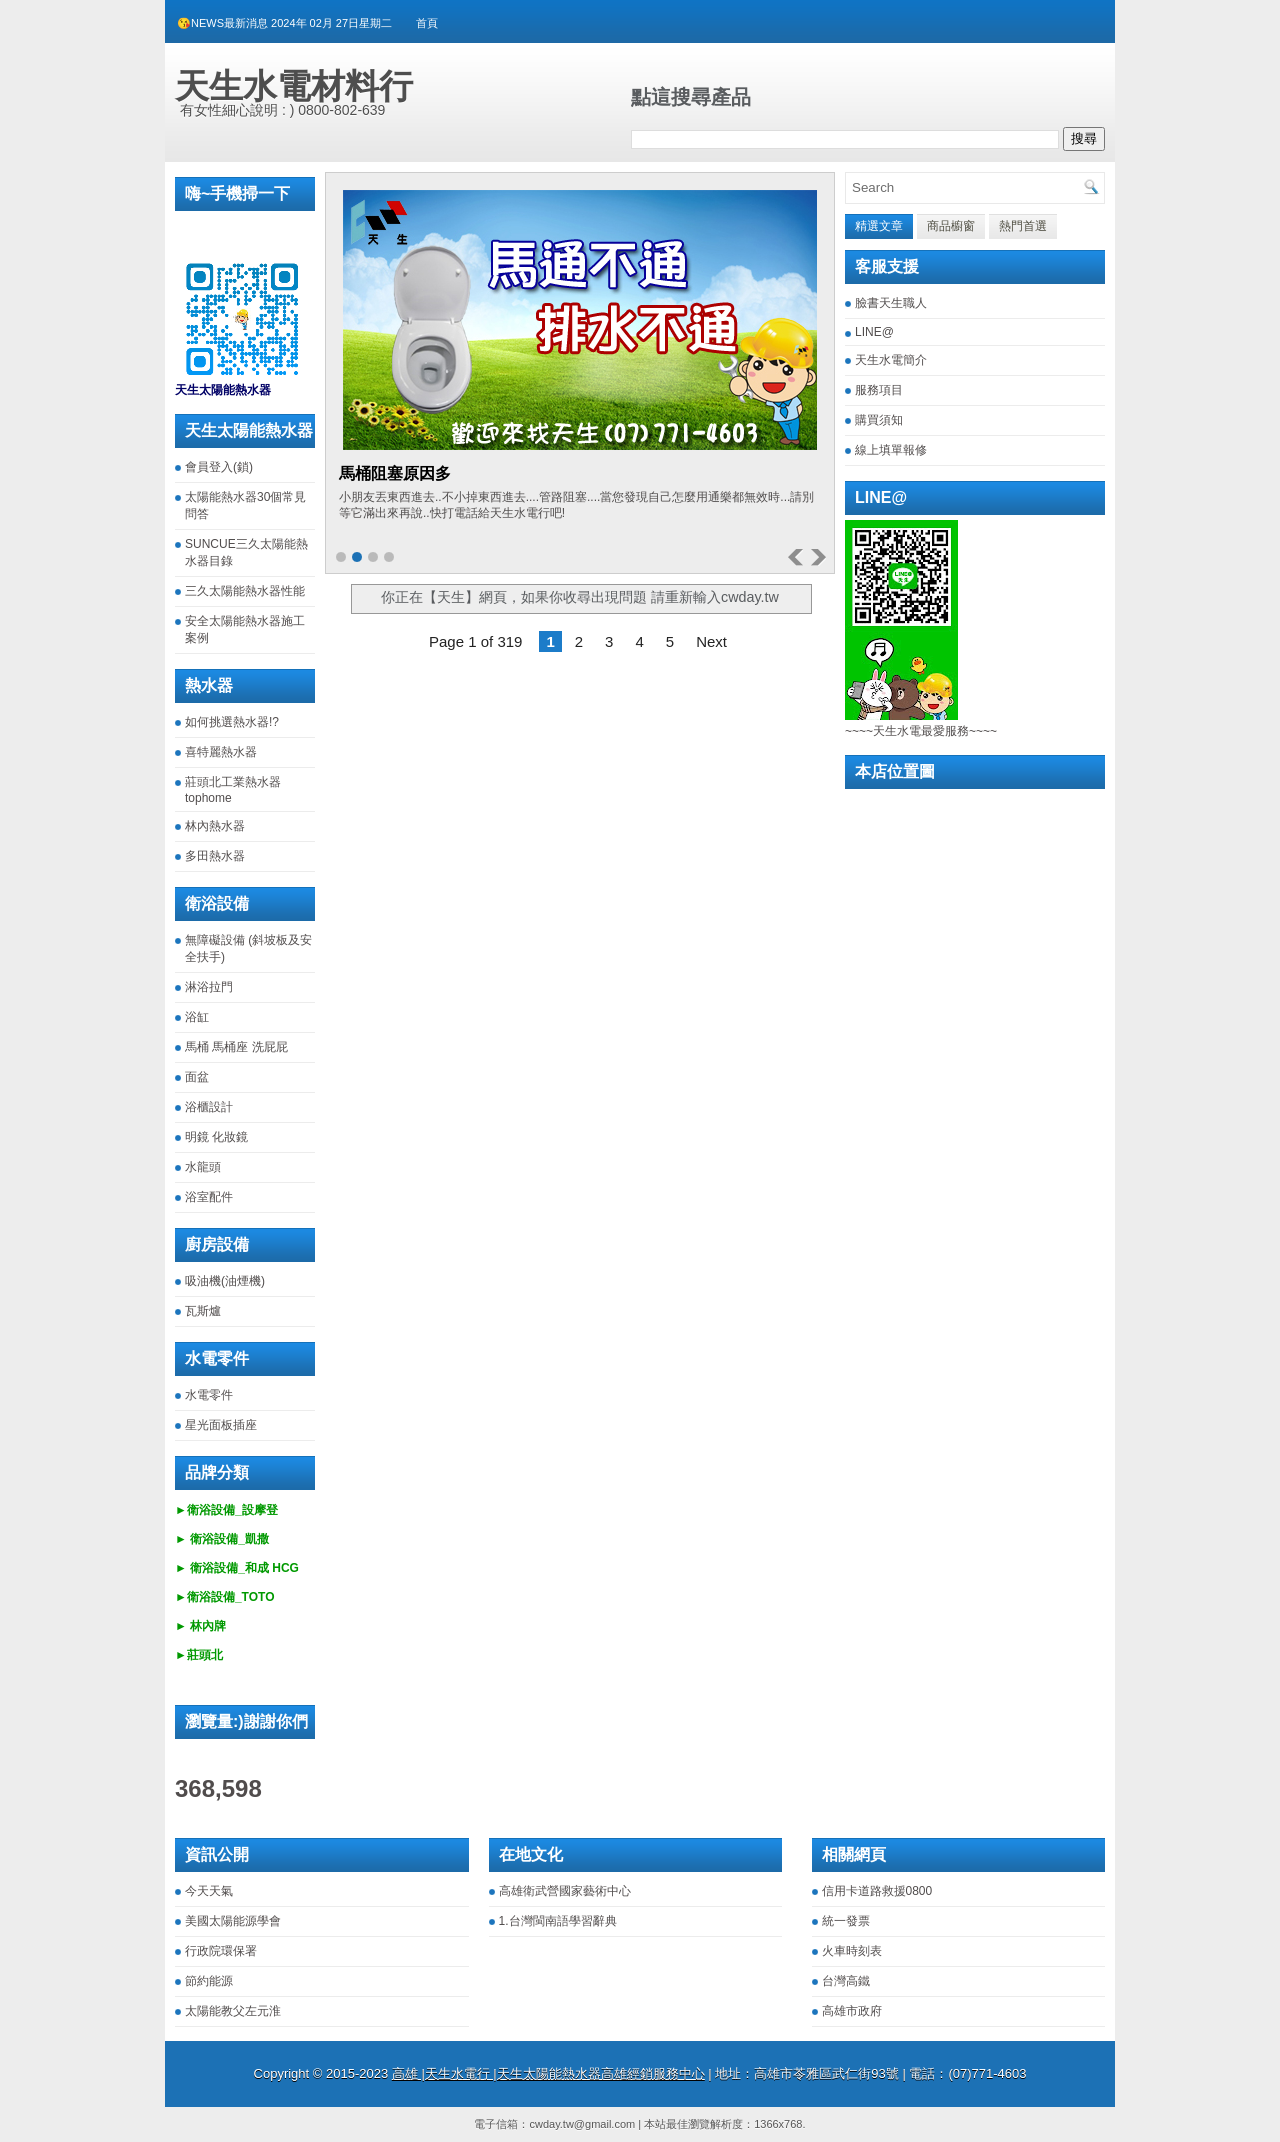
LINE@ (874, 332)
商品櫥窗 (951, 226)
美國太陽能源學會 (233, 1921)
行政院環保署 (221, 1951)
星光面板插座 (221, 1425)
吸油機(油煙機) (225, 1281)
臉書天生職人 (891, 303)
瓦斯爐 (203, 1311)
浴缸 (197, 1017)
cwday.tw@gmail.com (582, 2124)
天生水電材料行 (294, 86)
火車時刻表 (852, 1951)
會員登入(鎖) (219, 467)
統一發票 (846, 1921)
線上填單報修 (891, 450)
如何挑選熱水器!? (232, 722)
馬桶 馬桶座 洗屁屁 (236, 1047)
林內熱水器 (215, 826)
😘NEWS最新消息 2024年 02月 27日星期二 (284, 23)
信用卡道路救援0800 (877, 1891)
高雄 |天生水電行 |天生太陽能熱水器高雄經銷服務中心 (548, 2073)
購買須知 (879, 420)
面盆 (197, 1077)
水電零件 (209, 1395)
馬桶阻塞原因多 (395, 473)
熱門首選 (1023, 226)
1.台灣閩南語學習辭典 (558, 1921)
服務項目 (879, 390)
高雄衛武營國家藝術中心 (565, 1891)
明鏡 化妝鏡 (216, 1137)
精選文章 (879, 226)
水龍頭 (203, 1167)
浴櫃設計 (209, 1107)
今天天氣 (209, 1891)
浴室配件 (209, 1197)
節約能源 (209, 1981)
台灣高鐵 (846, 1981)
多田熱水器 (215, 856)
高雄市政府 (852, 2011)
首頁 (427, 23)
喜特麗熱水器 (221, 752)
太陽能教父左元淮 (233, 2011)
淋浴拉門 (209, 987)
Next (711, 641)
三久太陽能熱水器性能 (245, 591)
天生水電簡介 (891, 360)
